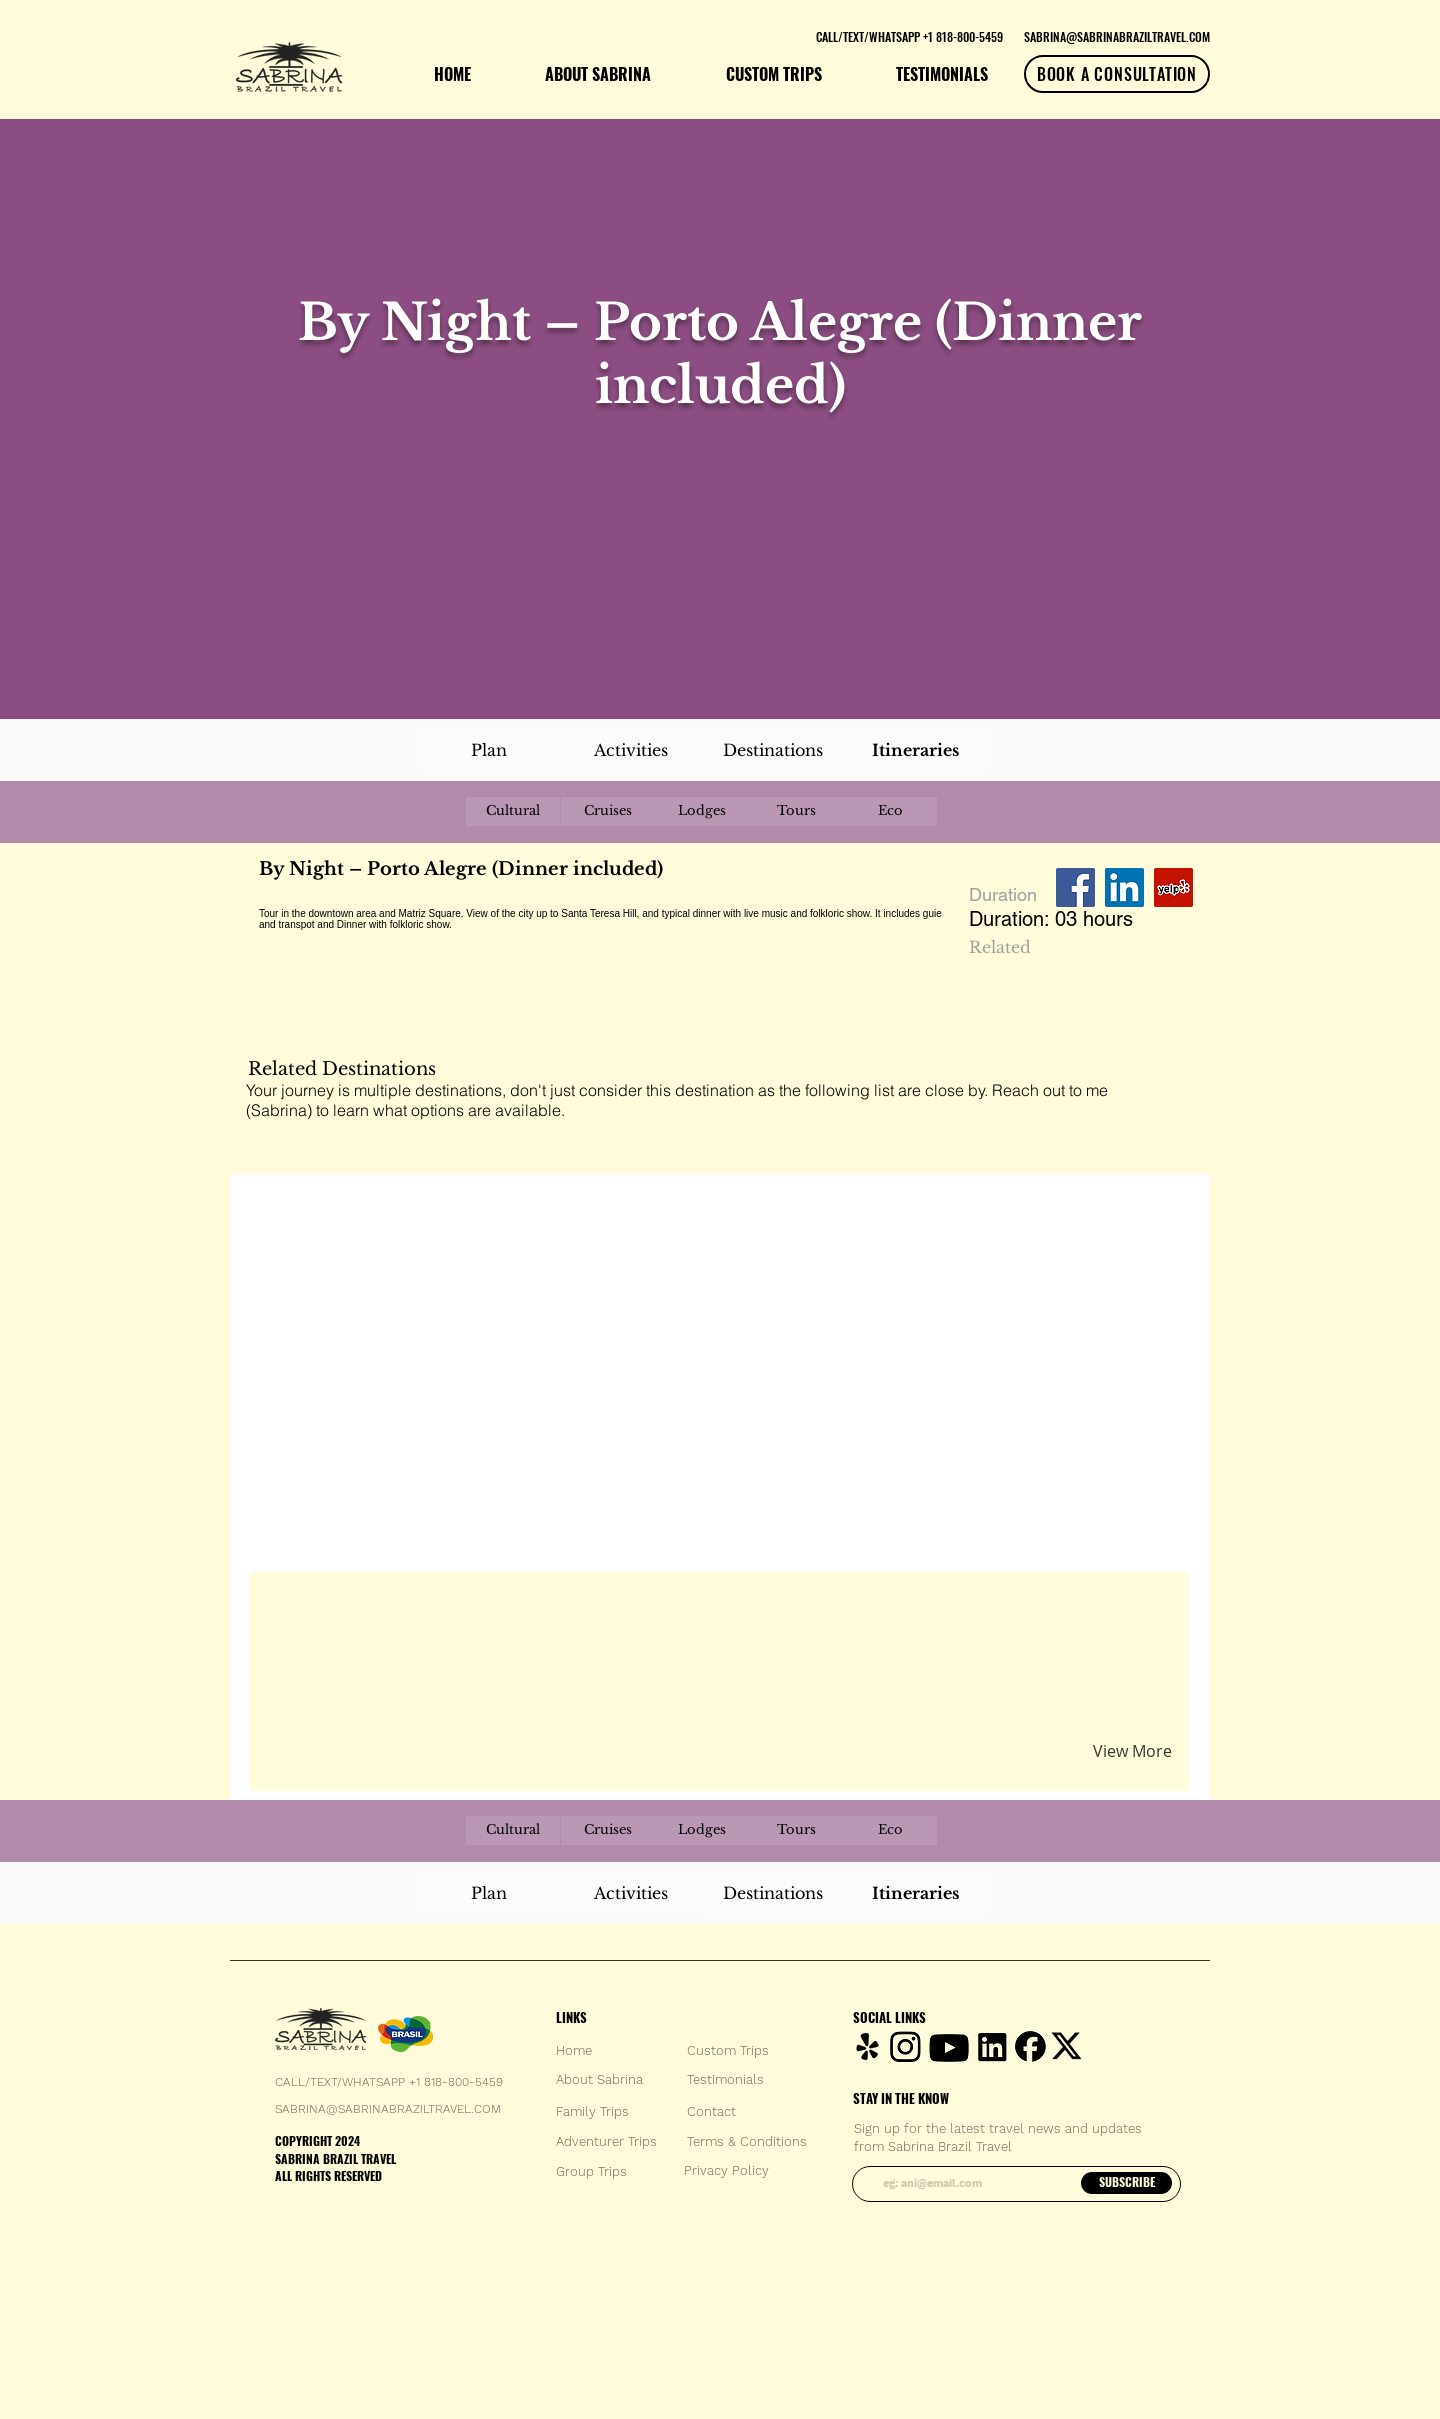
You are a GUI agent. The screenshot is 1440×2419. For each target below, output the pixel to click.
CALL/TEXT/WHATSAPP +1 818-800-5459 (389, 2082)
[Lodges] (702, 811)
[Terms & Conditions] (747, 2142)
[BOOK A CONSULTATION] (1117, 74)
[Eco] (890, 811)
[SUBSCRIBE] (1126, 2183)
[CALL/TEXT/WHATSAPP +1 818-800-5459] (909, 36)
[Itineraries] (915, 750)
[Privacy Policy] (726, 2171)
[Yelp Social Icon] (1173, 887)
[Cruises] (608, 811)
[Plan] (489, 750)
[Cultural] (513, 811)
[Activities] (631, 750)
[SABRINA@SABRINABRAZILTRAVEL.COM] (1117, 36)
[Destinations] (773, 750)
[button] (493, 1610)
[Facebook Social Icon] (1075, 887)
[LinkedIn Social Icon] (1124, 887)
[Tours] (796, 811)
